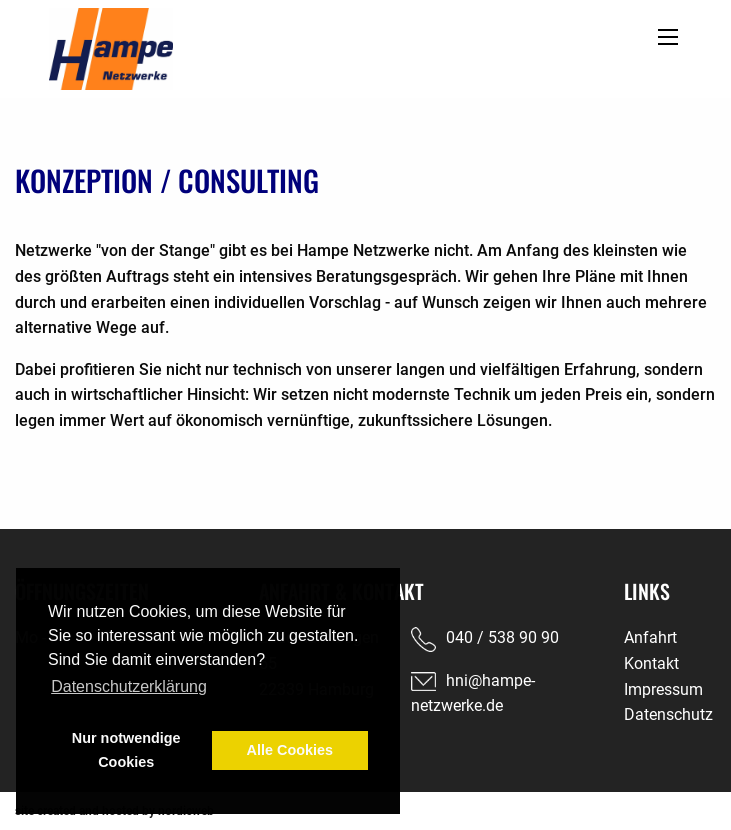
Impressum (663, 689)
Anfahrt (650, 637)
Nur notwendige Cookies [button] (126, 750)
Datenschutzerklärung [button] (129, 686)
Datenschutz (668, 714)
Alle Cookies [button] (290, 750)
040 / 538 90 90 (502, 637)
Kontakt (651, 663)
